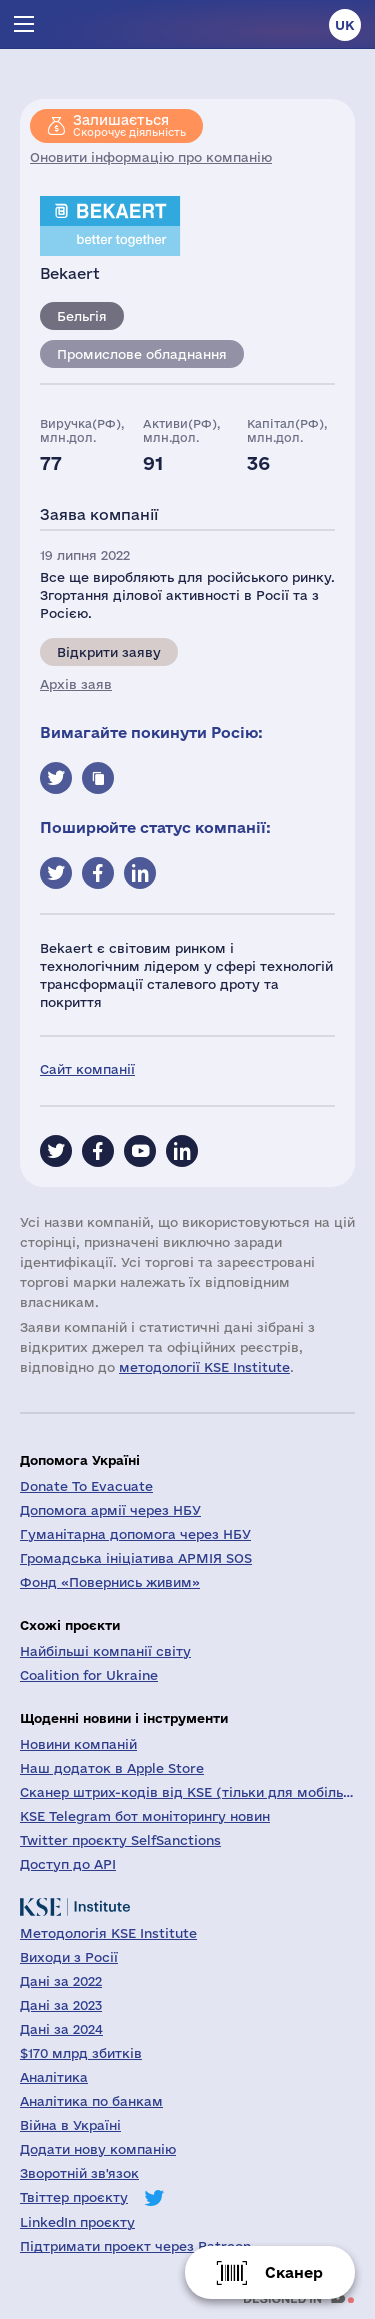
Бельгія (82, 316)
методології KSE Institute (204, 1367)
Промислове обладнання (142, 354)
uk (345, 25)
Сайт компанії (87, 1069)
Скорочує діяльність (129, 125)
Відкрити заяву (109, 652)
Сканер (294, 2272)
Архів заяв (76, 684)
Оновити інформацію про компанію (151, 157)
